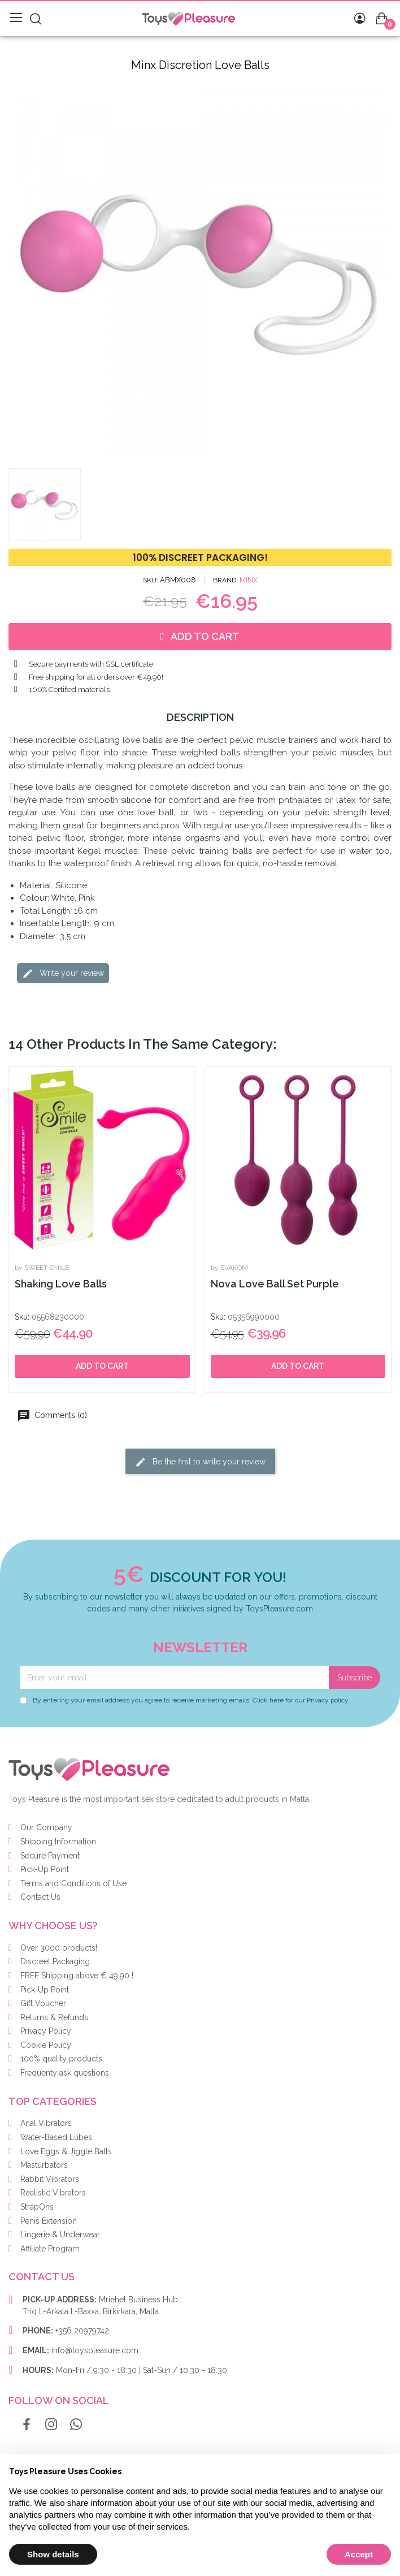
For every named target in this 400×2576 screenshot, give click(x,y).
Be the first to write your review (200, 1462)
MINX (249, 580)
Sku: (22, 1316)
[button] (16, 270)
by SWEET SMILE (42, 1267)
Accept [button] (359, 2554)
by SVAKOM (229, 1267)
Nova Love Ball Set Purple (275, 1284)
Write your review (63, 973)
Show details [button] (53, 2554)
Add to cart (102, 1366)
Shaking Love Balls (61, 1284)
